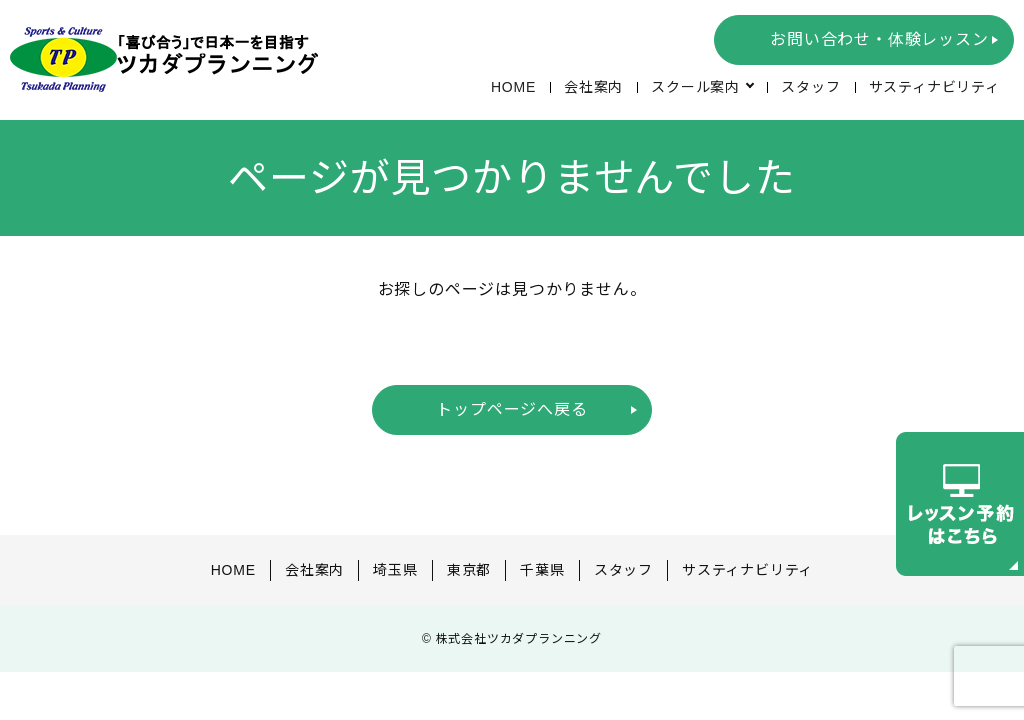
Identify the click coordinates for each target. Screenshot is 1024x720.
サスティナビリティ (934, 87)
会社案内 (592, 87)
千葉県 (542, 570)
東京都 (469, 570)
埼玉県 (395, 570)
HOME (512, 87)
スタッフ (810, 87)
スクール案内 (695, 87)
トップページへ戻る (511, 409)
